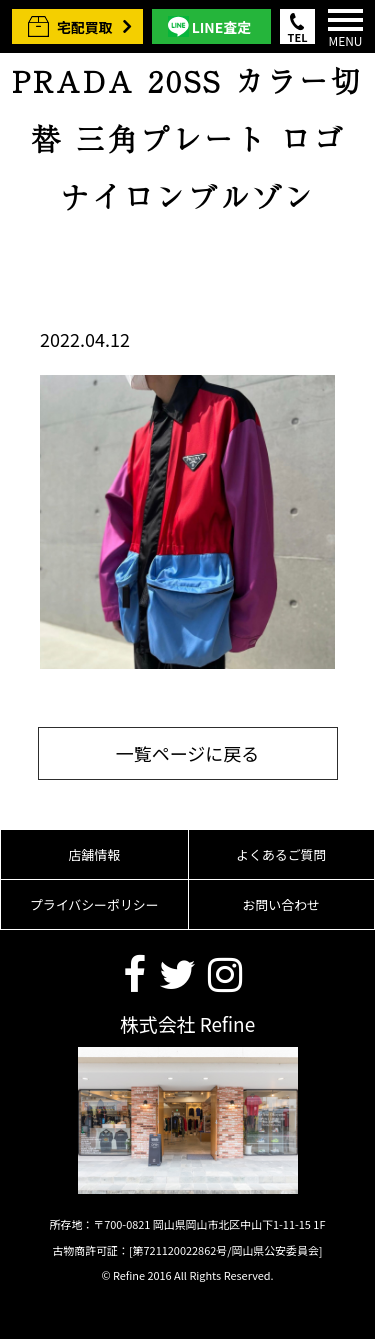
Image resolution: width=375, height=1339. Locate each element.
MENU (345, 29)
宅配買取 (85, 27)
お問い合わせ (281, 904)
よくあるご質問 (281, 854)
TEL (298, 36)
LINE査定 (221, 27)
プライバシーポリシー (94, 904)
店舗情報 (94, 854)
